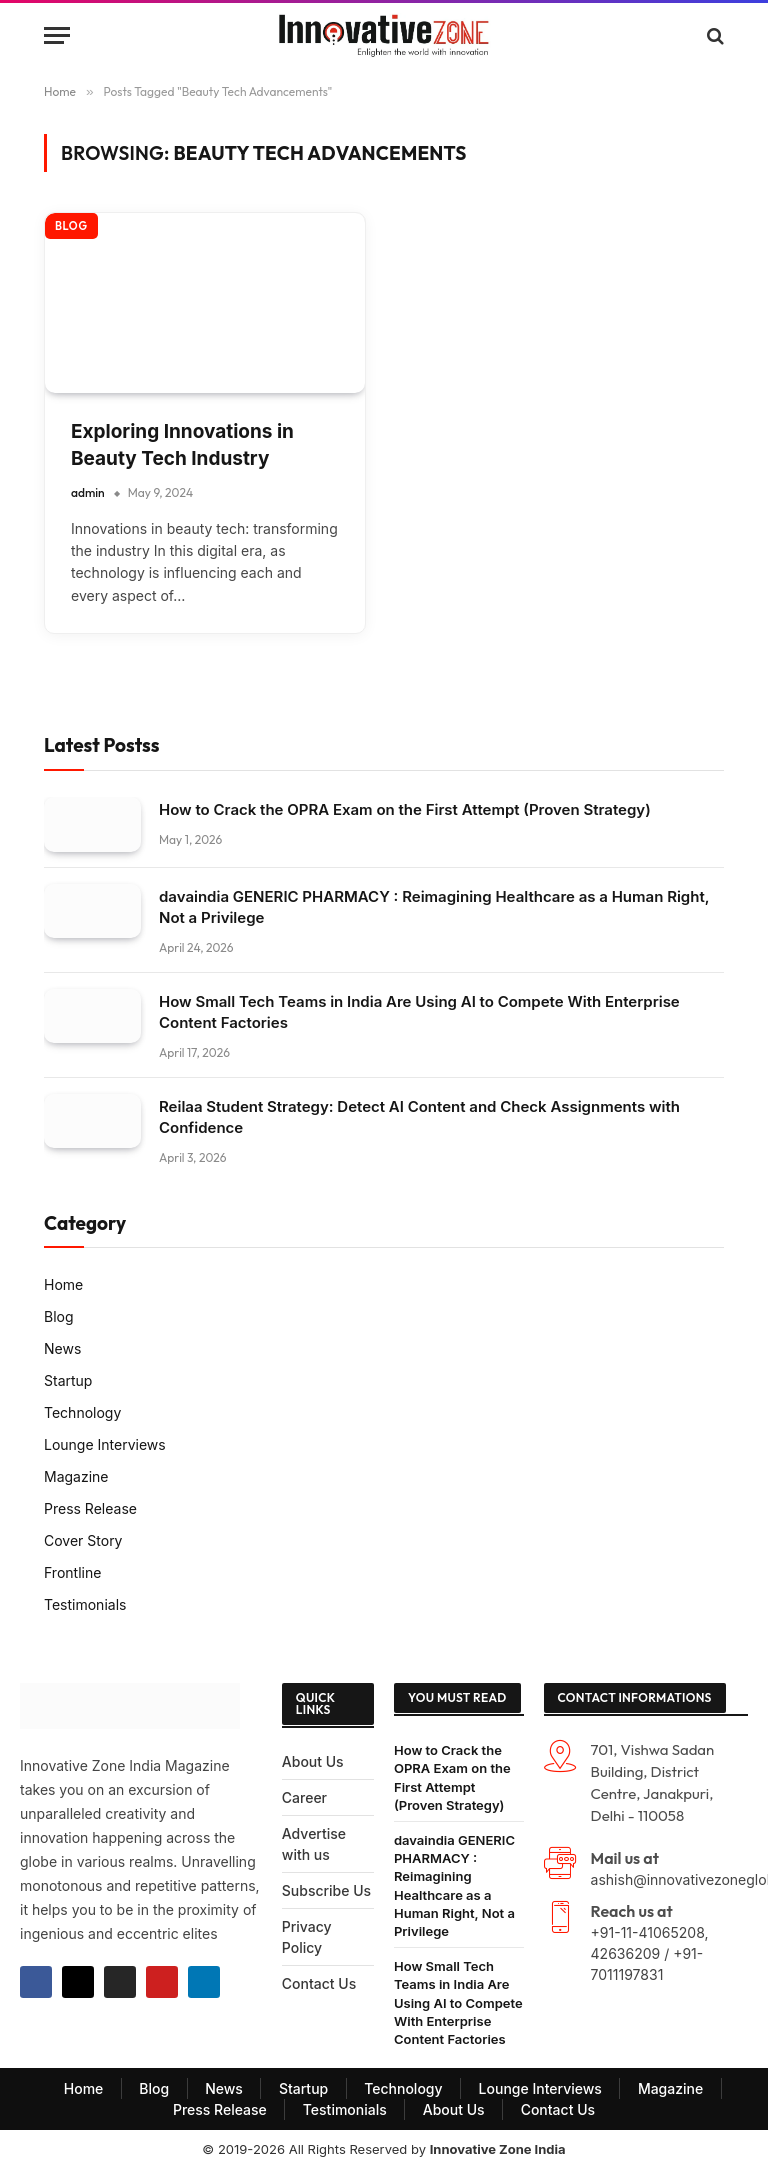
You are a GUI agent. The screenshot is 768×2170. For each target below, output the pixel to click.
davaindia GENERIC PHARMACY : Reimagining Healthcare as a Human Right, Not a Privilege (434, 907)
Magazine (76, 1476)
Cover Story (83, 1540)
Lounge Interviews (105, 1444)
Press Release (90, 1508)
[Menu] (57, 35)
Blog (71, 226)
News (62, 1348)
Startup (68, 1380)
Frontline (72, 1572)
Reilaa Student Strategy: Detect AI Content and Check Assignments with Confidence (419, 1117)
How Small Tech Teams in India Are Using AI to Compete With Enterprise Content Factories (419, 1012)
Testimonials (85, 1604)
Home (63, 1284)
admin (88, 492)
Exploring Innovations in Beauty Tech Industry (182, 445)
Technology (82, 1412)
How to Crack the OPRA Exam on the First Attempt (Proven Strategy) (405, 809)
